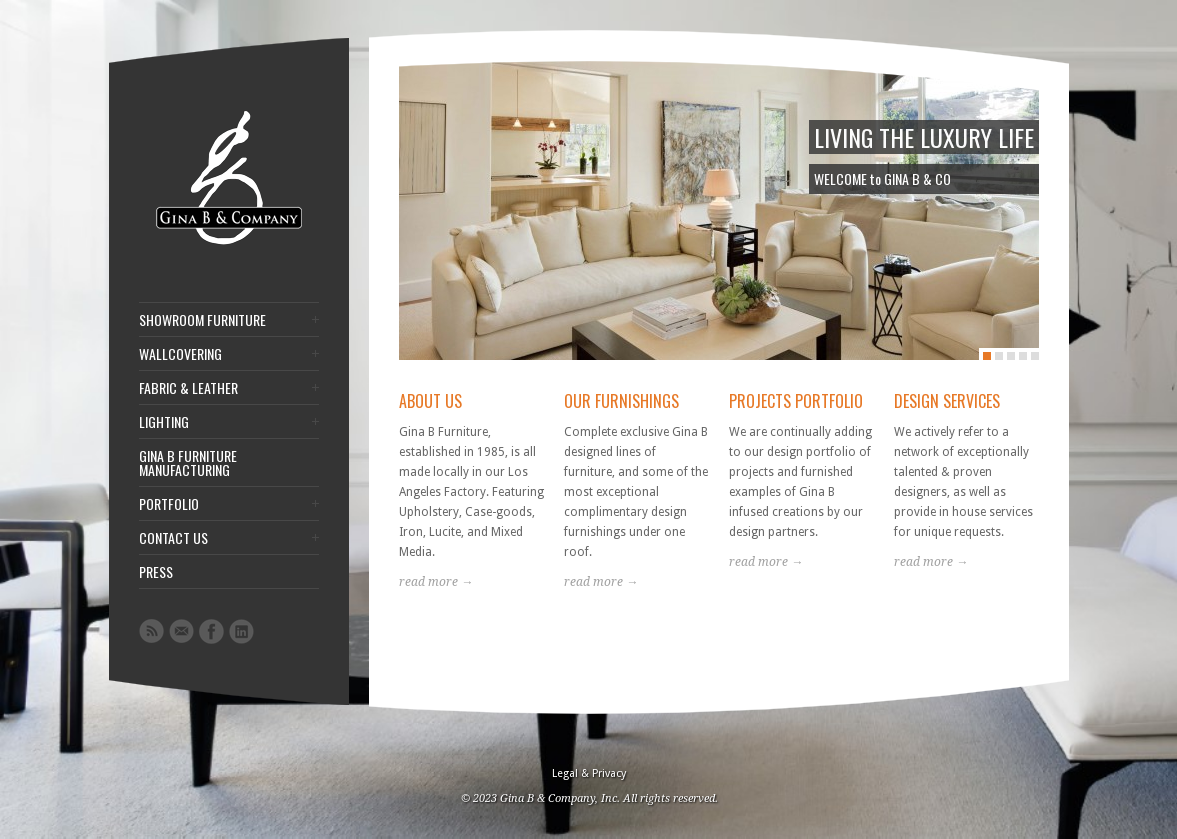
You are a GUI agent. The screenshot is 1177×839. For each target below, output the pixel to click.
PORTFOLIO (169, 504)
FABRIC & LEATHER (188, 388)
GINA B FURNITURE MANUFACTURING (188, 463)
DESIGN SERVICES (947, 401)
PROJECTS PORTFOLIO (796, 401)
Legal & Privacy (589, 773)
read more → (436, 582)
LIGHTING (164, 422)
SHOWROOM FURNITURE (202, 320)
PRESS (156, 572)
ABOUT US (430, 401)
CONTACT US (173, 538)
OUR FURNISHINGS (621, 401)
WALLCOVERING (180, 354)
